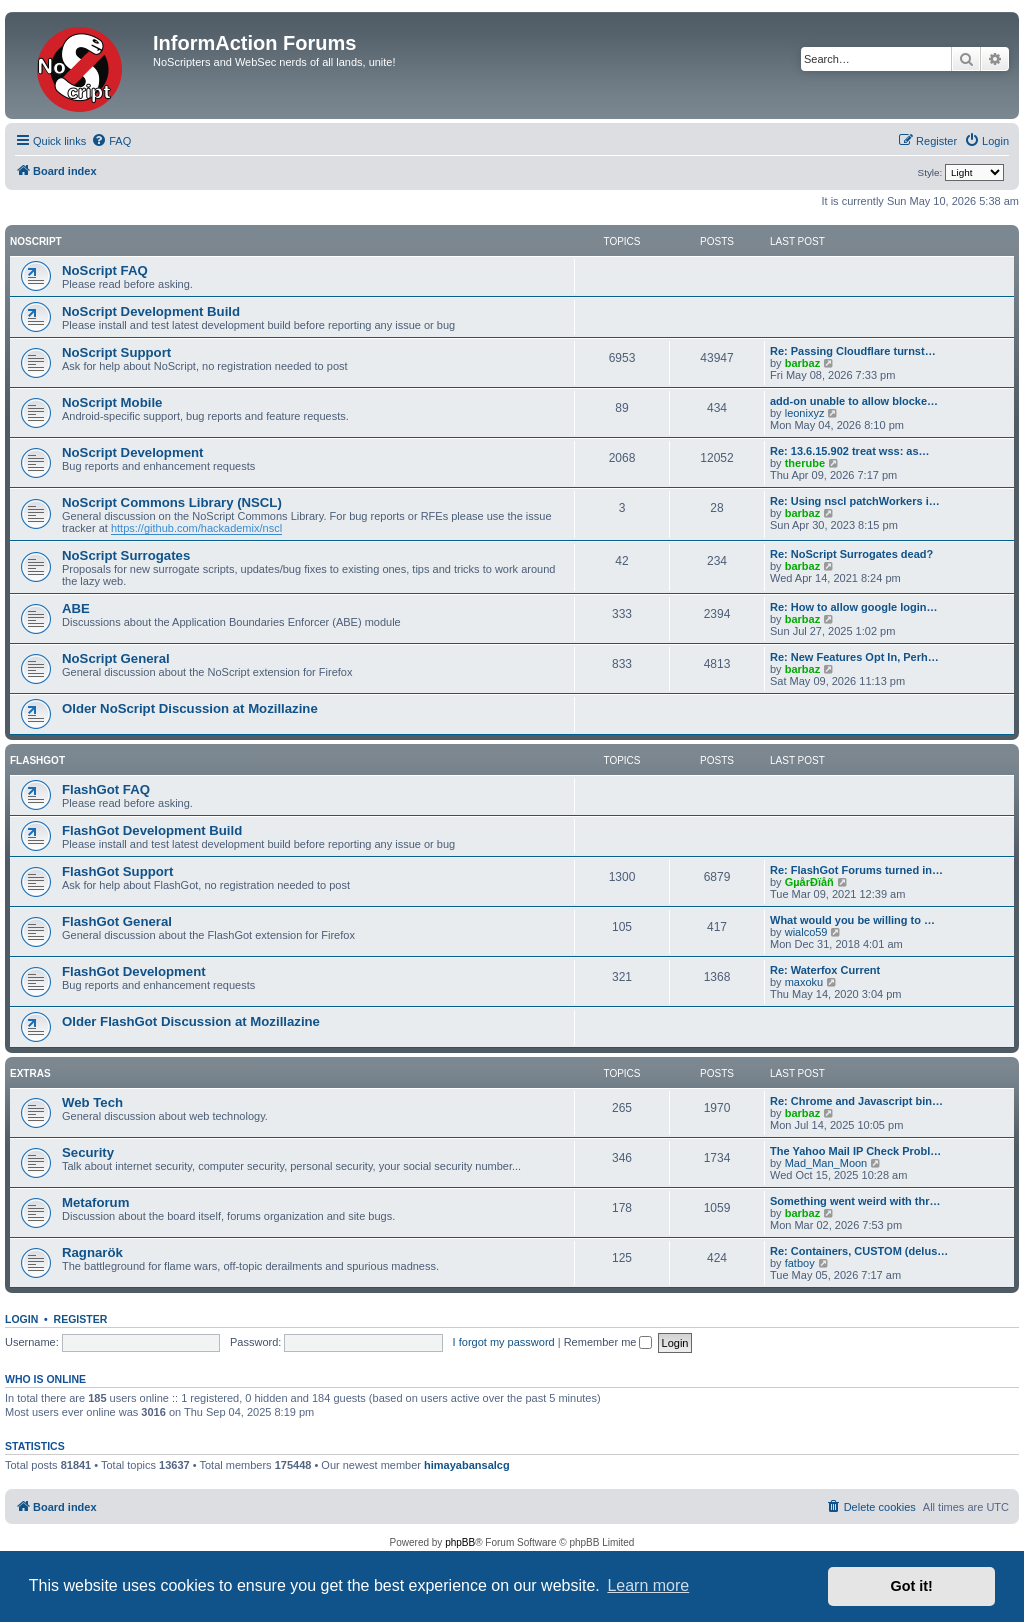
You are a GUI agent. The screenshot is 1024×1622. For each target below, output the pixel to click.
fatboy (800, 1263)
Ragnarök (92, 1252)
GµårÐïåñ (809, 882)
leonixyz (805, 413)
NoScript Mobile (112, 402)
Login (21, 1319)
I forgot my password (504, 1342)
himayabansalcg (467, 1465)
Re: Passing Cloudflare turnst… (853, 351)
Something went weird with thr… (855, 1201)
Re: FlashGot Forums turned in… (856, 870)
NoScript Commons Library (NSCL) (172, 502)
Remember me (608, 1342)
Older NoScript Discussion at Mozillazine (190, 708)
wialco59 (806, 932)
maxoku (804, 982)
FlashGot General (117, 921)
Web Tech (92, 1102)
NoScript (36, 241)
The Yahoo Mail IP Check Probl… (855, 1151)
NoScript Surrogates (126, 555)
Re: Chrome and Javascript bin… (856, 1101)
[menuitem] (111, 141)
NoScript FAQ (105, 270)
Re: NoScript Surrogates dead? (851, 554)
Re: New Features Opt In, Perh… (854, 657)
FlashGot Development (134, 971)
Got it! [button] (912, 1586)
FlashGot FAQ (106, 789)
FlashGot (37, 760)
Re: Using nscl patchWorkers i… (855, 501)
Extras (30, 1073)
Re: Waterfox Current (825, 970)
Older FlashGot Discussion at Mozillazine (191, 1021)
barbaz (802, 363)
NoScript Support (116, 352)
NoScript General (116, 658)
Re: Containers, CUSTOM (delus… (859, 1251)
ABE (76, 608)
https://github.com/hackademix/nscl (196, 528)
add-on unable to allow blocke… (854, 401)
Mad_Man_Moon (826, 1163)
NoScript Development (132, 452)
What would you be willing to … (852, 920)
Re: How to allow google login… (853, 607)
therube (805, 463)
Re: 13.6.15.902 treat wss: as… (850, 451)
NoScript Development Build (151, 311)
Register (81, 1319)
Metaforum (95, 1202)
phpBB (460, 1542)
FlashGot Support (117, 871)
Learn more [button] (648, 1585)
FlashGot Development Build (152, 830)
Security (88, 1152)
